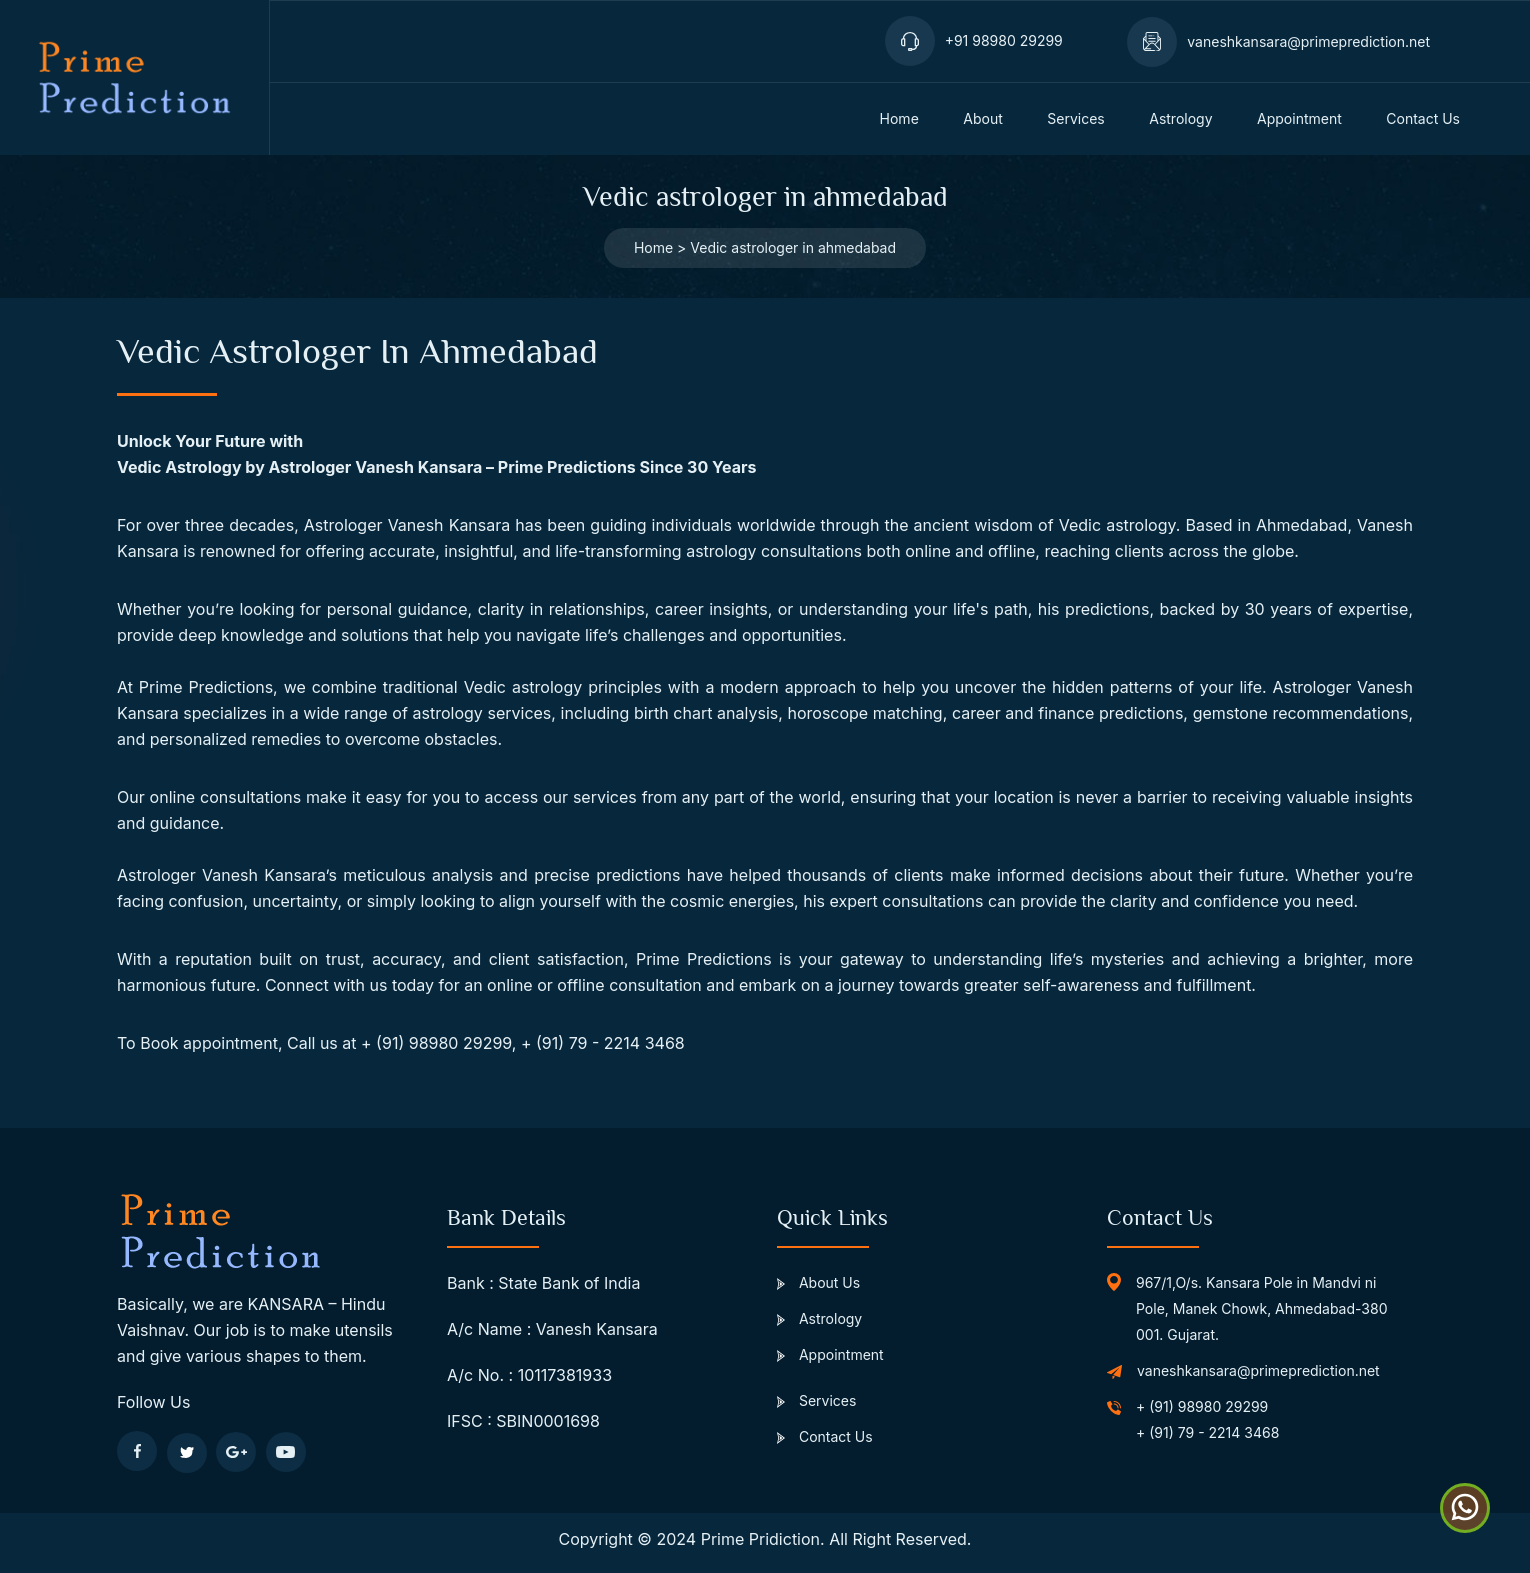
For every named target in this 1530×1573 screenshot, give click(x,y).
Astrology (1180, 118)
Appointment (830, 1354)
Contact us (1423, 118)
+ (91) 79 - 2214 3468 (1207, 1432)
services (1075, 118)
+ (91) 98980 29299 (1202, 1406)
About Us (818, 1282)
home (899, 118)
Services (816, 1400)
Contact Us (825, 1436)
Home (653, 247)
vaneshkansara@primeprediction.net (1258, 1370)
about (982, 118)
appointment (1299, 118)
